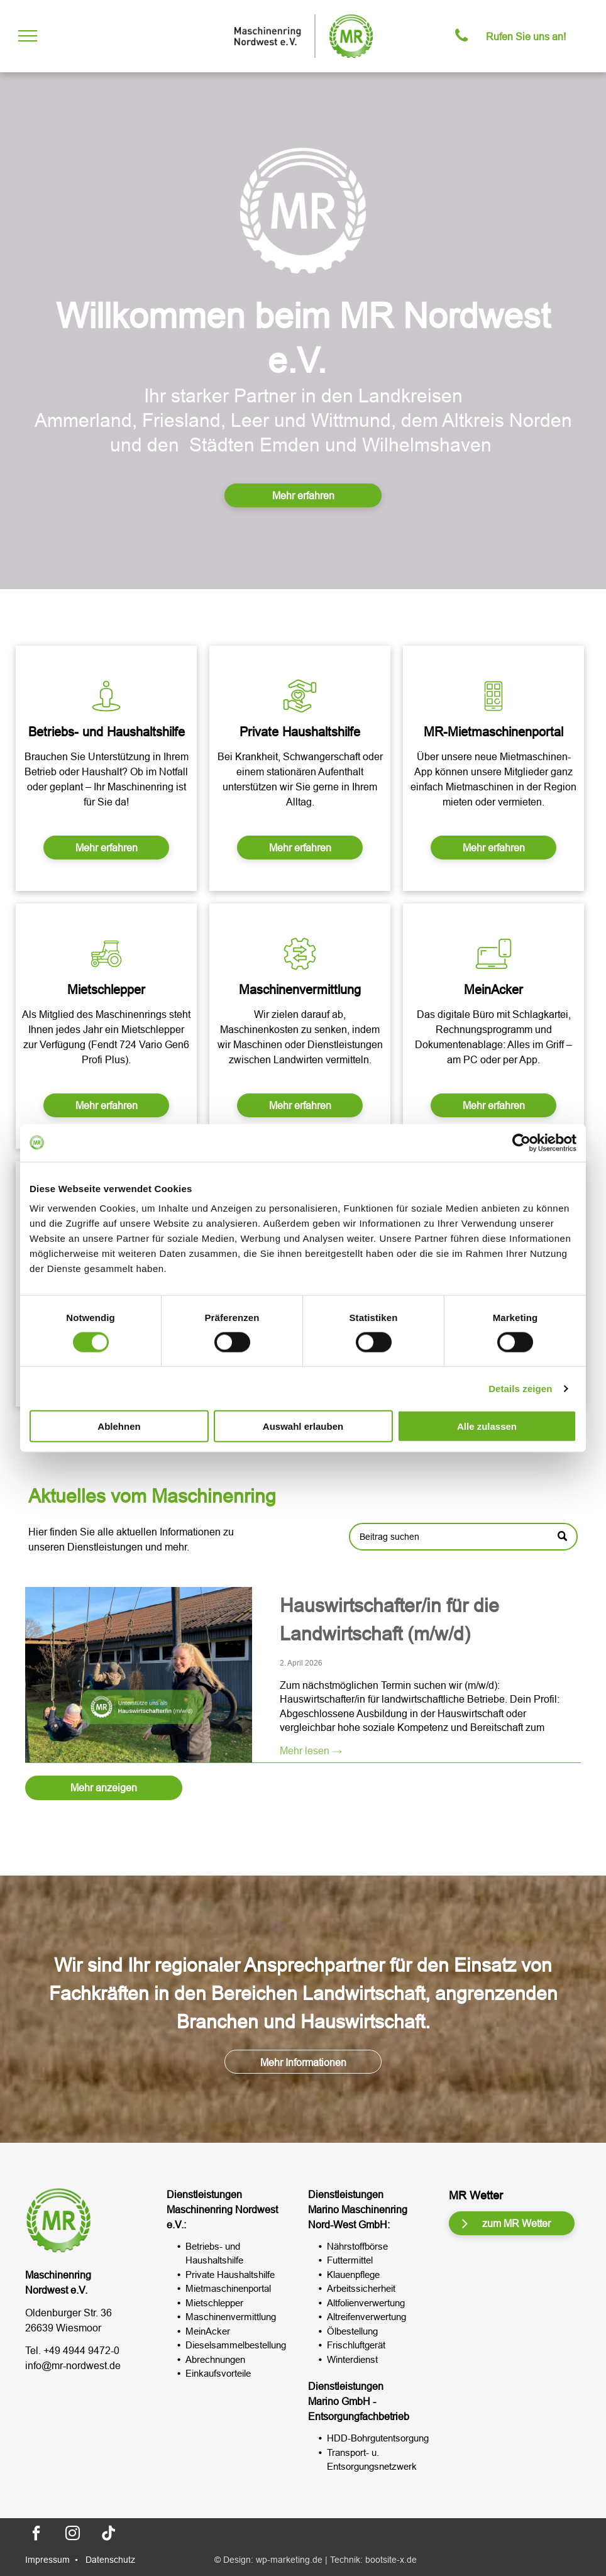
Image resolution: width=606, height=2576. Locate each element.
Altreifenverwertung (366, 2316)
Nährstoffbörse (357, 2246)
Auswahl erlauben (303, 1426)
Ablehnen (118, 1426)
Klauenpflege (353, 2274)
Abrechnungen (215, 2359)
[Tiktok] (108, 2535)
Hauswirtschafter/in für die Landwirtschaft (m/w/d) (389, 1779)
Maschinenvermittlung (230, 2316)
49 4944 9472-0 (84, 2350)
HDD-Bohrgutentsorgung (378, 2438)
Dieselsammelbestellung (235, 2345)
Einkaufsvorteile (218, 2373)
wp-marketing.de (289, 2560)
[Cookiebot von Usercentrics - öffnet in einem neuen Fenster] (521, 1142)
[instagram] (72, 2535)
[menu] (27, 35)
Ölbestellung (352, 2331)
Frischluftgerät (356, 2345)
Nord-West (332, 2224)
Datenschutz (110, 2560)
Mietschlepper (214, 2302)
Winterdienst (352, 2359)
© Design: (233, 2560)
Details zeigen (520, 1388)
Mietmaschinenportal (228, 2288)
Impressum (47, 2560)
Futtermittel (350, 2260)
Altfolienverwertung (366, 2302)
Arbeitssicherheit (361, 2288)
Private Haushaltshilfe (230, 2274)
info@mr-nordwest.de (73, 2365)
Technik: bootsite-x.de (373, 2560)
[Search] (463, 1556)
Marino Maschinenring (357, 2209)
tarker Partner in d (256, 396)
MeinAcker (207, 2331)
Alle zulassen (487, 1426)
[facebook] (36, 2535)
